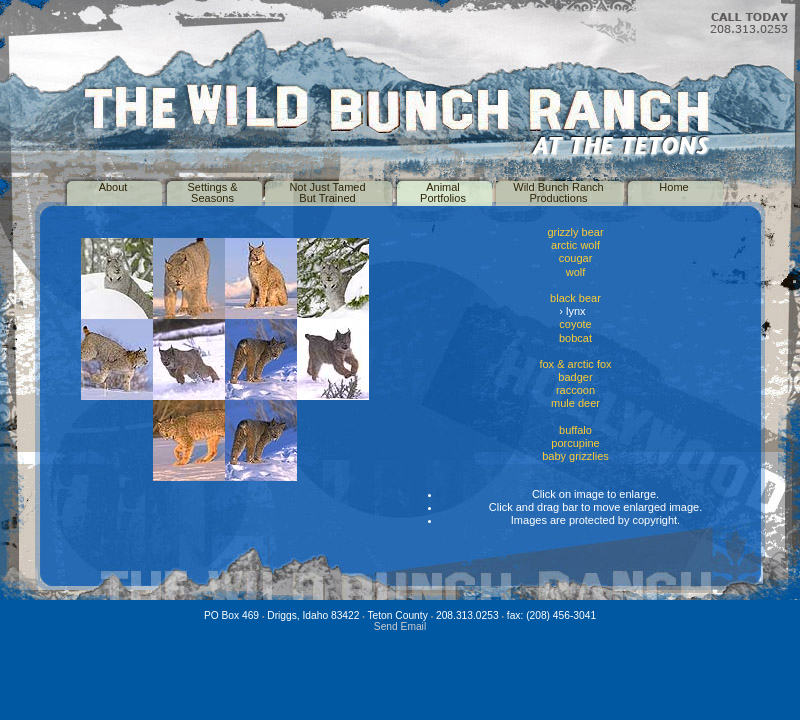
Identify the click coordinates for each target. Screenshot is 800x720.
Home (673, 187)
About (113, 187)
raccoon (575, 390)
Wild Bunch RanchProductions (558, 192)
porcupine (575, 443)
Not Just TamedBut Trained (327, 192)
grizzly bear (575, 232)
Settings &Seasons (212, 192)
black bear (575, 298)
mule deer (575, 403)
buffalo (575, 430)
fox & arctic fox (575, 364)
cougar (576, 258)
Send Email (400, 626)
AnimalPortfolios (443, 192)
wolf (576, 272)
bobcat (575, 338)
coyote (575, 324)
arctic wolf (575, 245)
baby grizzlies (575, 456)
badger (575, 377)
